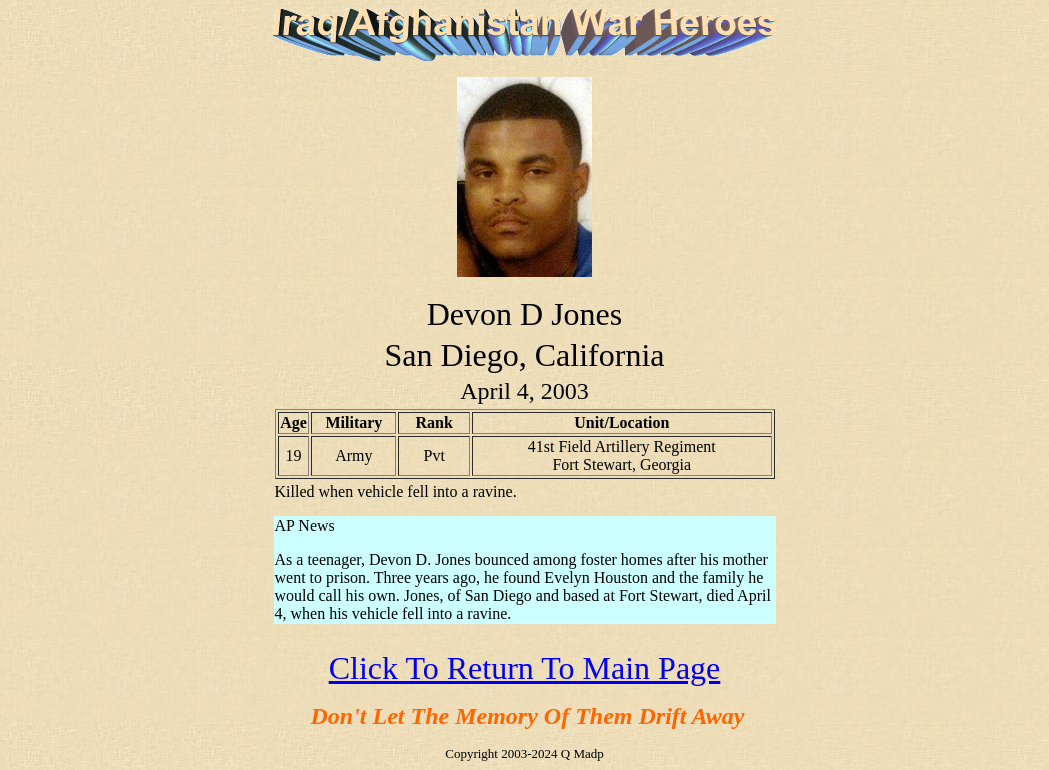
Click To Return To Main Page (525, 668)
